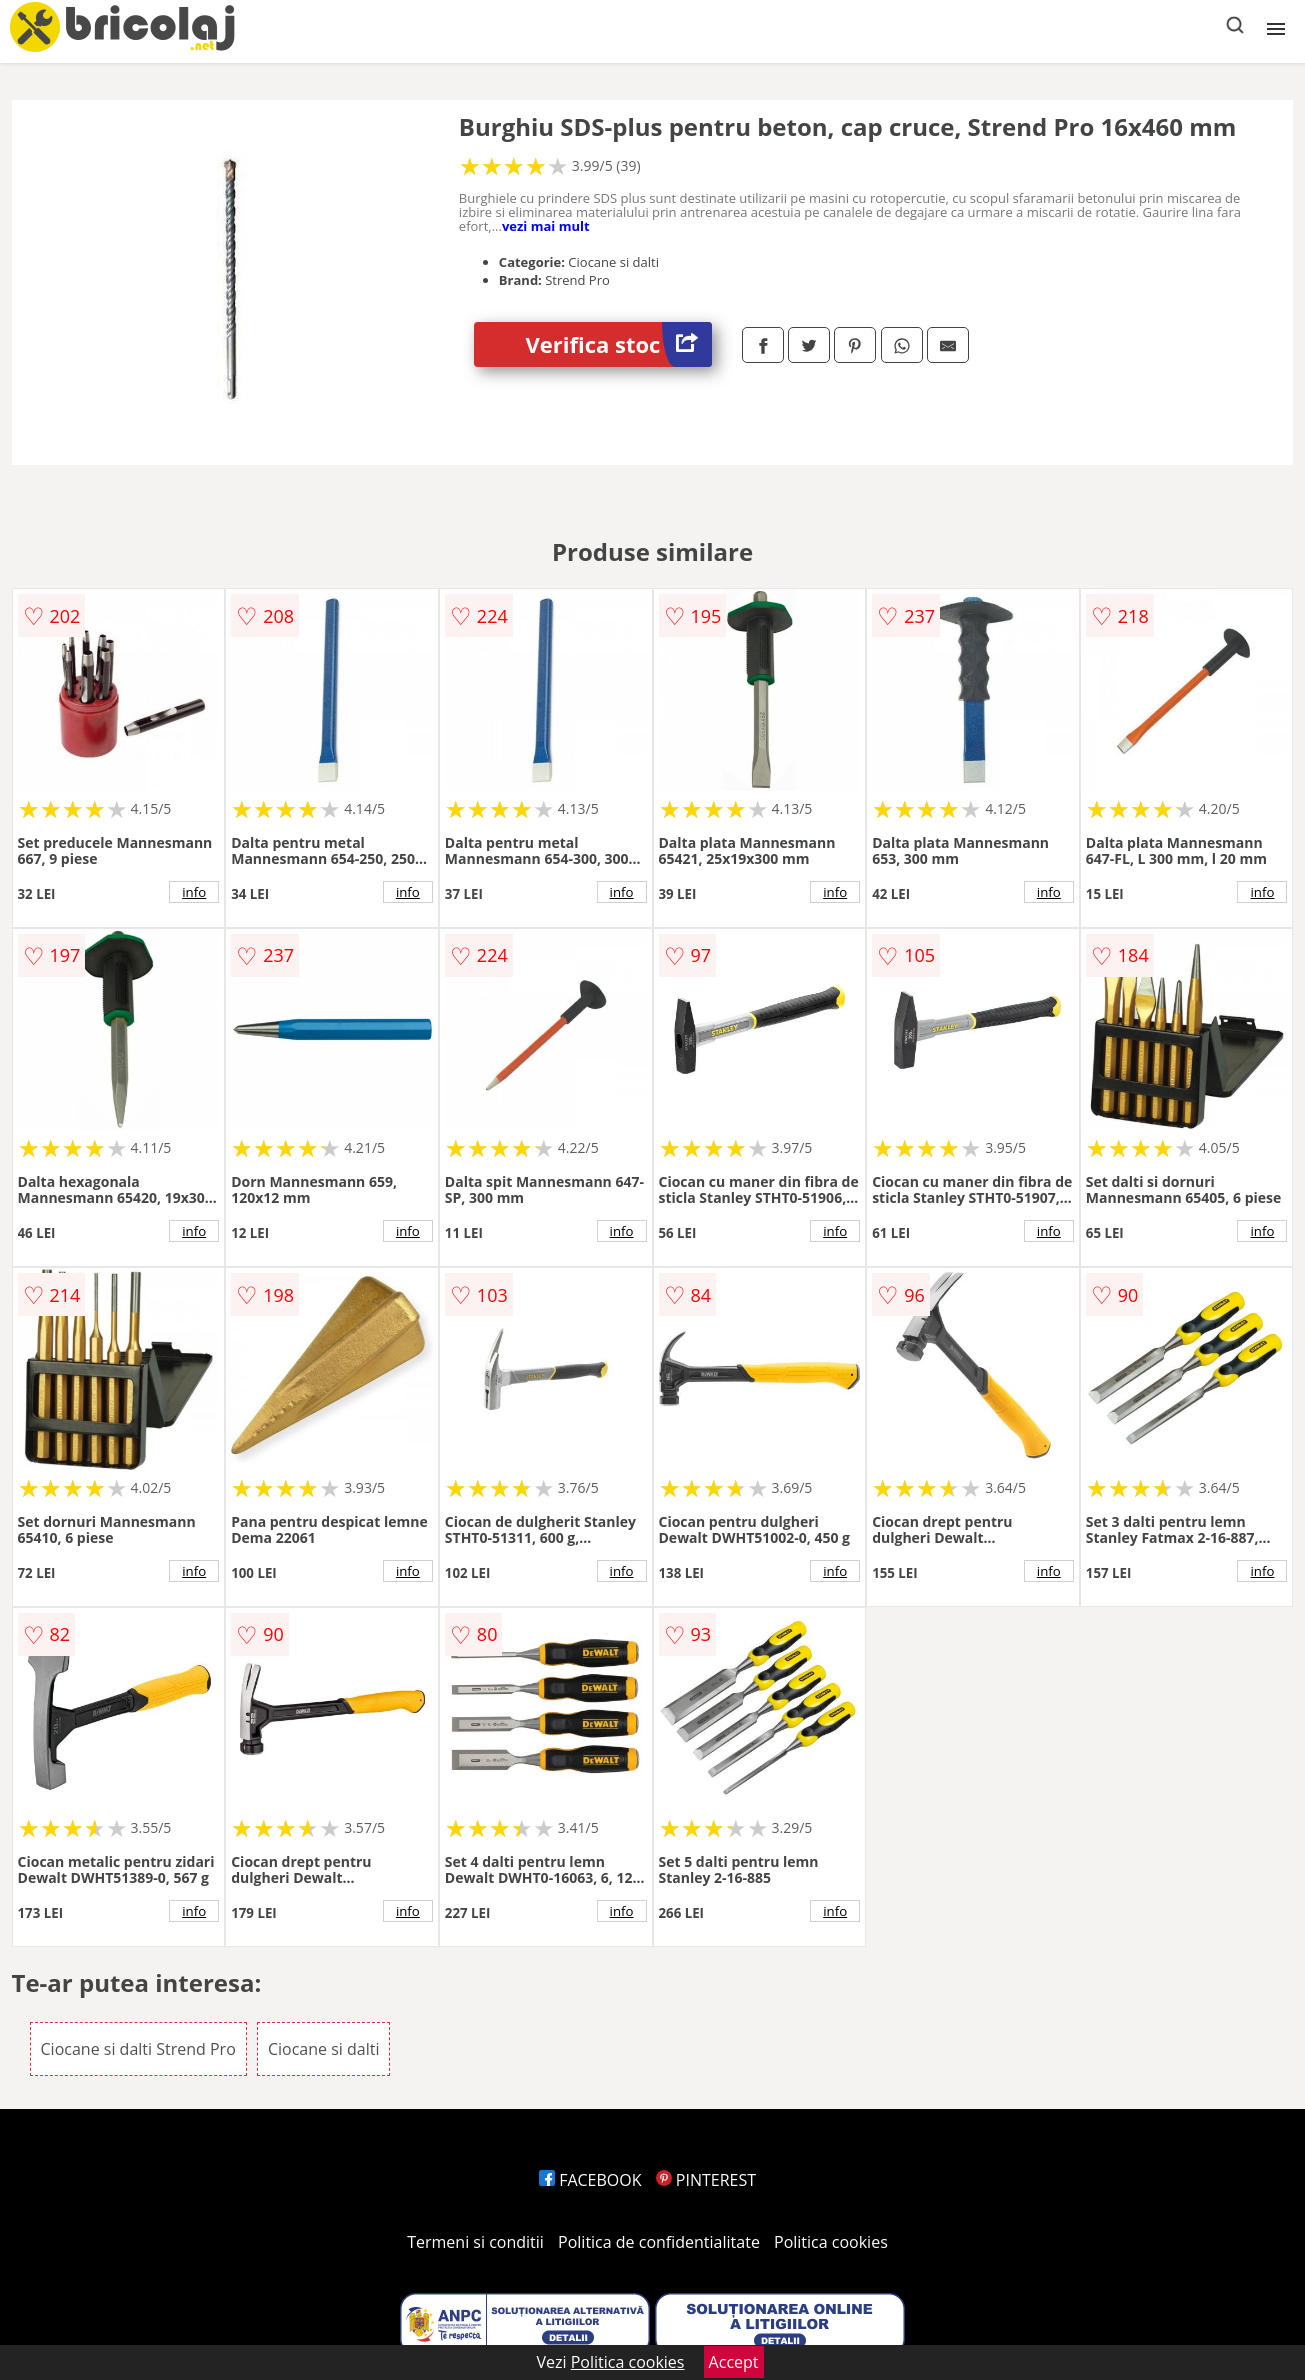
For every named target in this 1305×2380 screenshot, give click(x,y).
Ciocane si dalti (324, 2049)
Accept (734, 2362)
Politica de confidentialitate (659, 2242)
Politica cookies (831, 2242)
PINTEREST (706, 2180)
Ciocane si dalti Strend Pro (138, 2049)
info (194, 892)
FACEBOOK (590, 2180)
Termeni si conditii (475, 2242)
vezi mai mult (546, 226)
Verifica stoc (618, 344)
